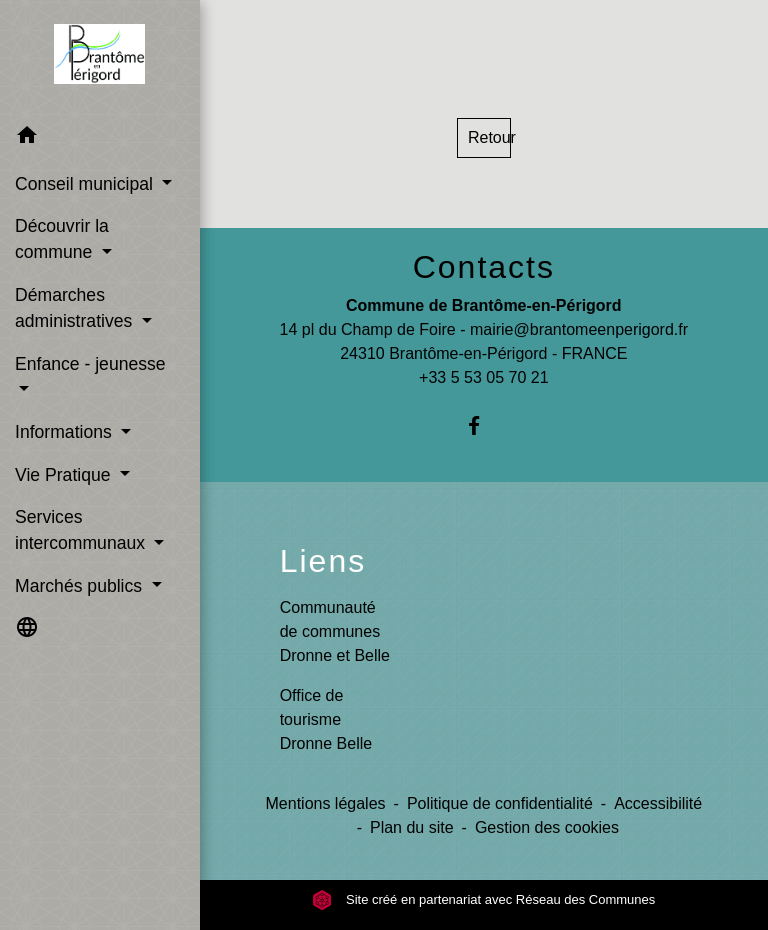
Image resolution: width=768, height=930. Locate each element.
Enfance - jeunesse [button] (90, 364)
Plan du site (412, 827)
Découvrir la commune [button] (62, 239)
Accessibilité (658, 803)
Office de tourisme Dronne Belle (326, 719)
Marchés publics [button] (81, 586)
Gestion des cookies (547, 827)
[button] (100, 138)
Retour (489, 137)
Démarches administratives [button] (76, 308)
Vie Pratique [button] (65, 475)
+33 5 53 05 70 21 (483, 377)
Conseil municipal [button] (86, 184)
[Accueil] (99, 58)
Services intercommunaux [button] (82, 530)
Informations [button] (66, 432)
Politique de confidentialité (500, 803)
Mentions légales (326, 803)
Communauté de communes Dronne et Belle (335, 631)
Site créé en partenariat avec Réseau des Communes (483, 899)
